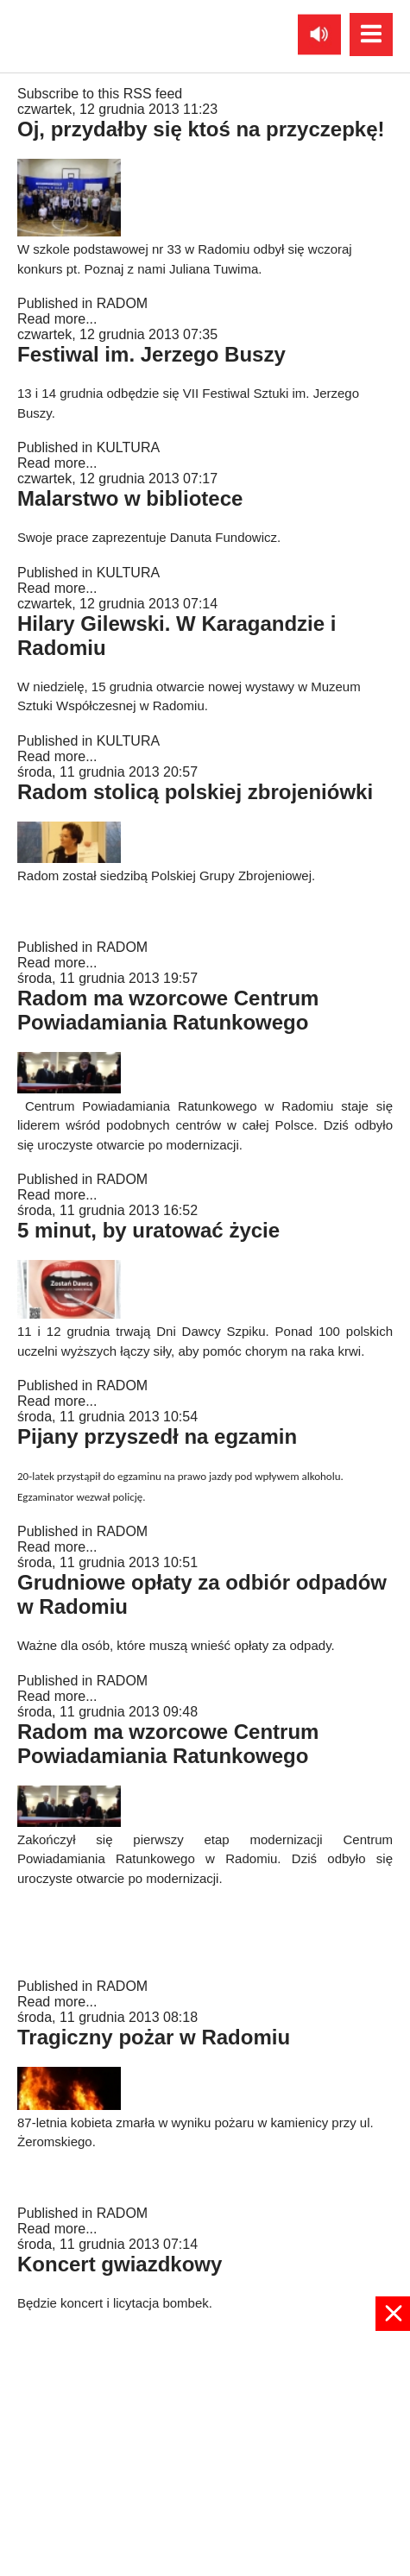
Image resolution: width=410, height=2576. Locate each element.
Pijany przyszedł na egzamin (157, 1436)
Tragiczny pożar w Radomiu (153, 2037)
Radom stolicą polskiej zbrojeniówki (195, 791)
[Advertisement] (205, 2452)
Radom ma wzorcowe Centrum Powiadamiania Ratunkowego (168, 1010)
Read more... (57, 319)
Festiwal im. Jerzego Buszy (151, 354)
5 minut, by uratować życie (148, 1230)
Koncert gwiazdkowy (119, 2264)
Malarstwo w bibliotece (130, 498)
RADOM (122, 303)
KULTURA (129, 447)
